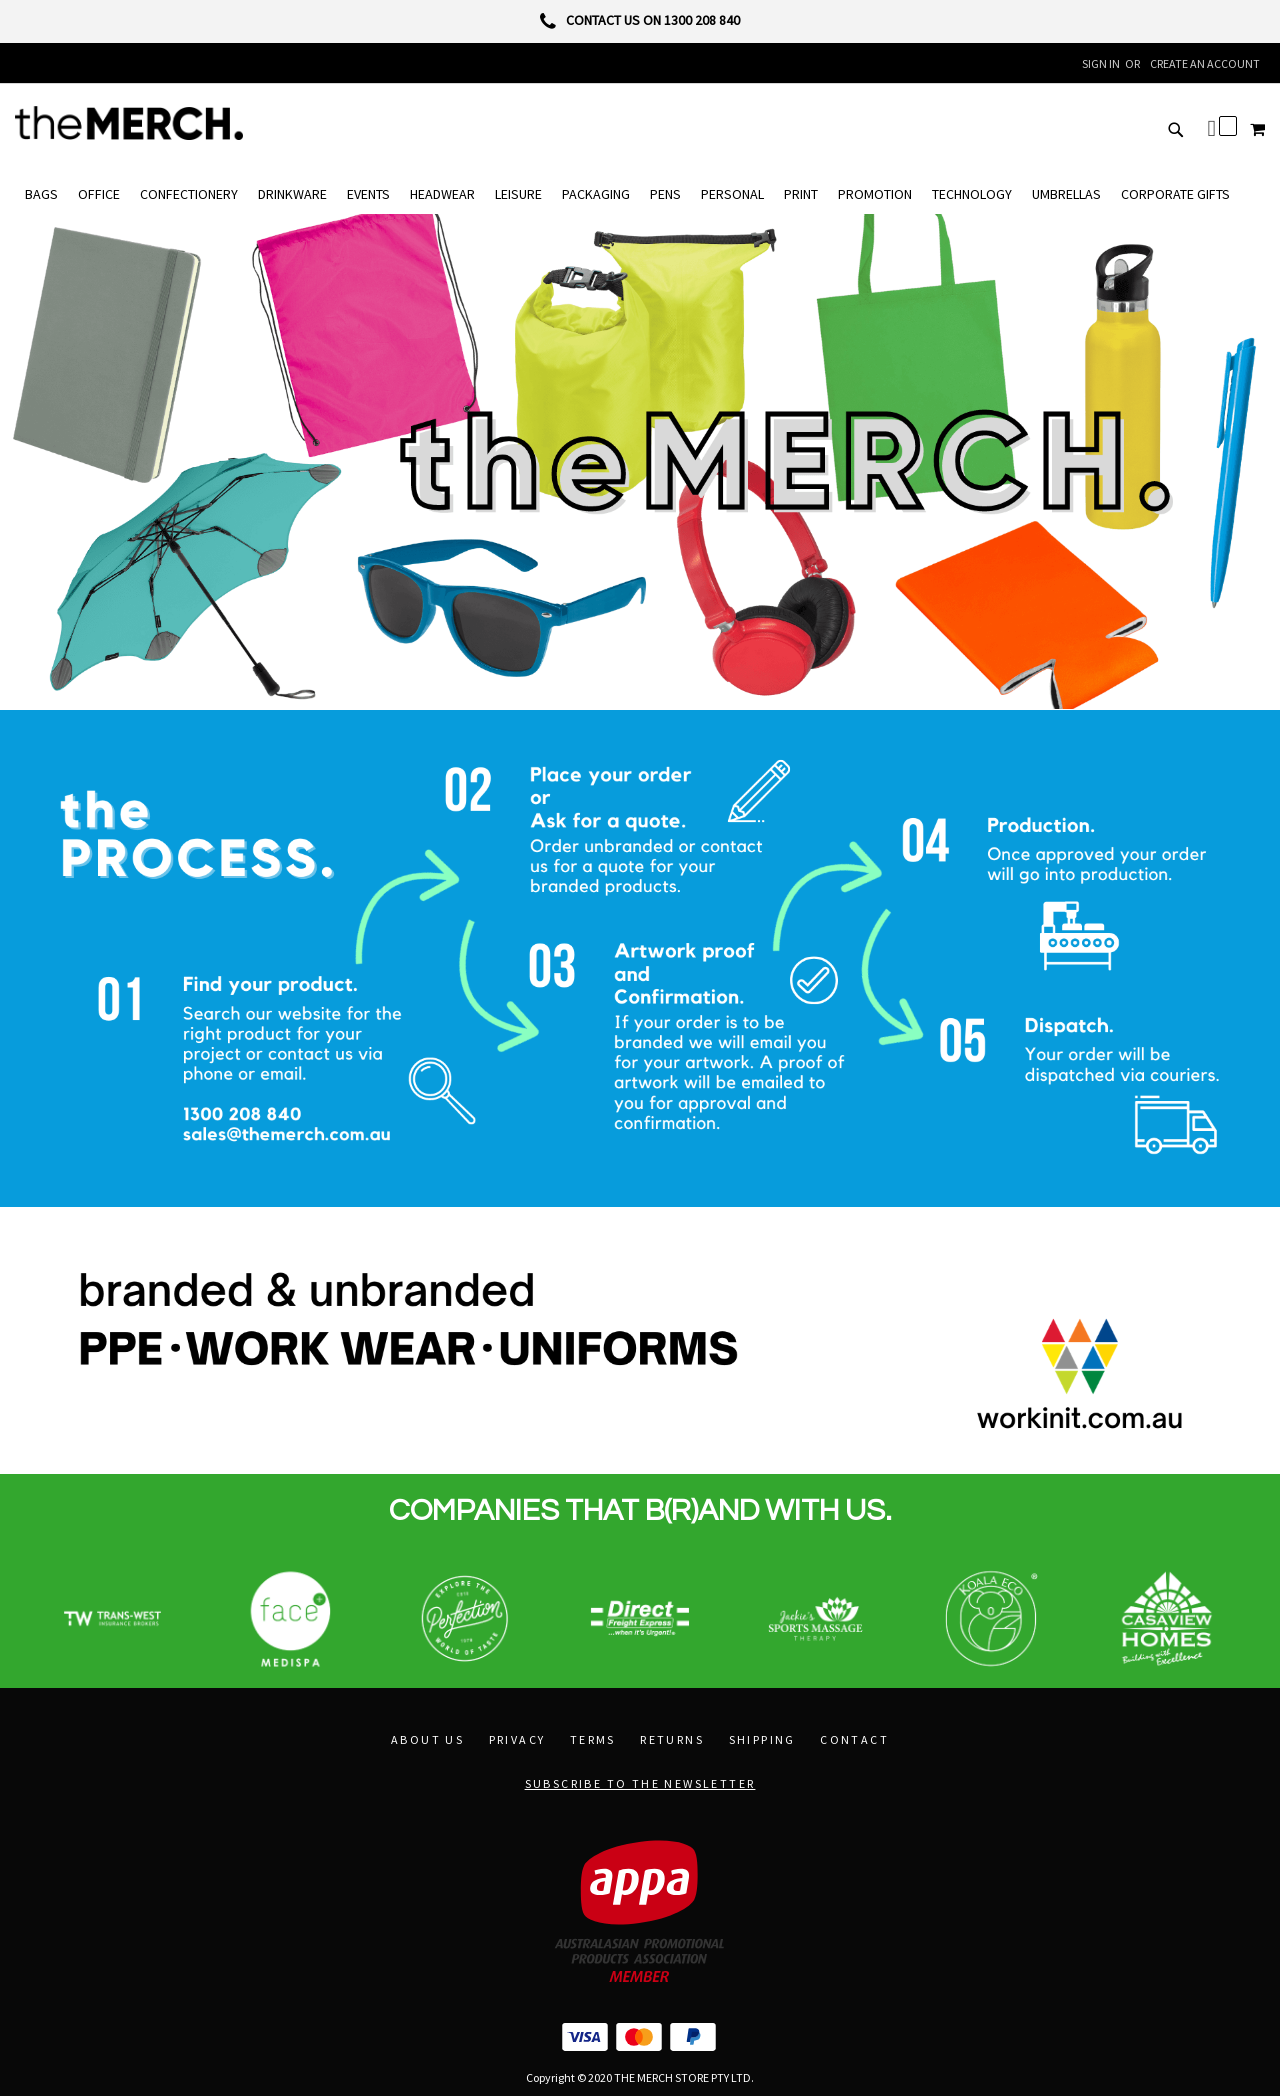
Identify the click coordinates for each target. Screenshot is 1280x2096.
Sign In (1101, 63)
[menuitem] (41, 194)
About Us (427, 1739)
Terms (593, 1739)
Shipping (762, 1739)
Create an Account (1205, 63)
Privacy (517, 1739)
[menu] (640, 194)
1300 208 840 (702, 20)
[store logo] (129, 123)
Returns (672, 1739)
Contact (854, 1739)
